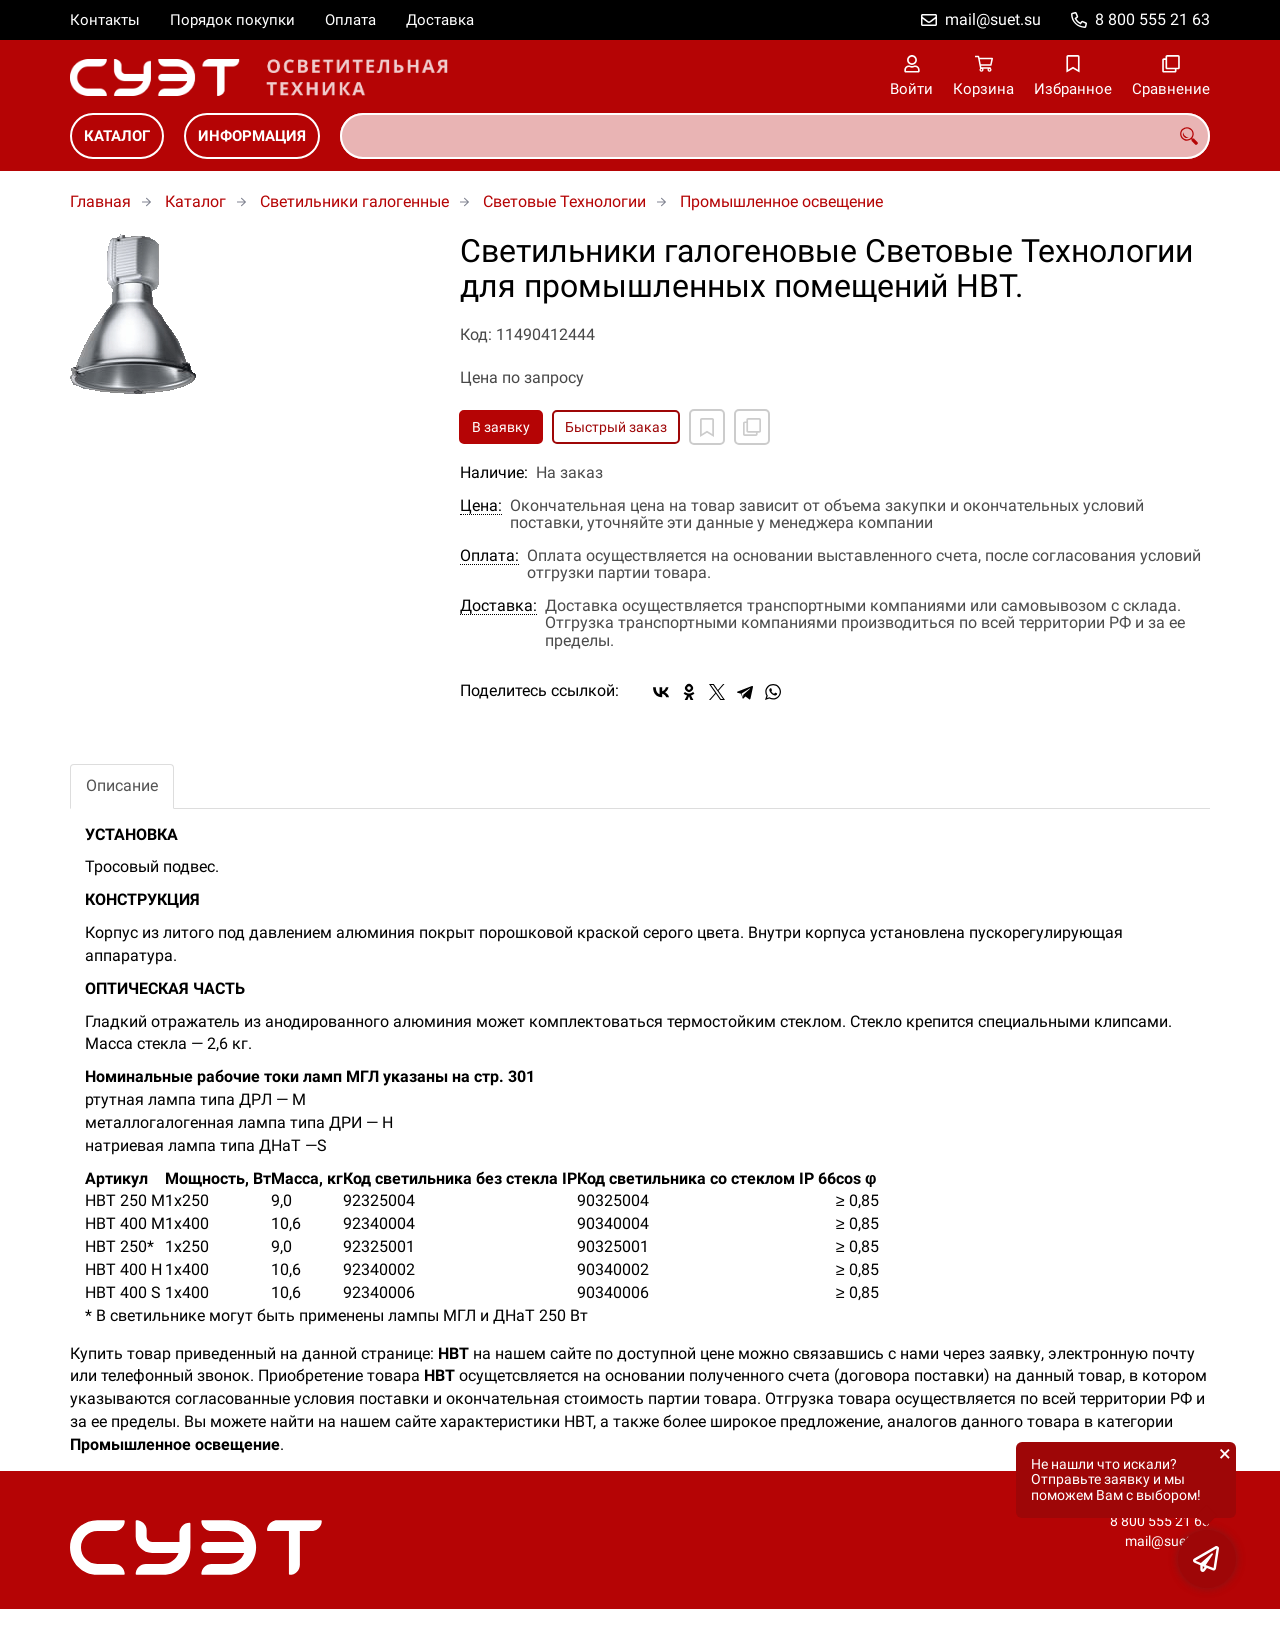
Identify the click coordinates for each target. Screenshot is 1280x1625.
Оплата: (489, 556)
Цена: (481, 506)
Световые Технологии (564, 201)
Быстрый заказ (616, 427)
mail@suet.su (993, 19)
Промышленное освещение (781, 201)
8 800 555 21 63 (1152, 19)
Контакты (105, 20)
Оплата (350, 20)
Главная (100, 201)
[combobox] (775, 136)
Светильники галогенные (354, 201)
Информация (252, 136)
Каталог (117, 136)
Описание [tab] (122, 785)
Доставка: (498, 606)
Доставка (440, 20)
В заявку (501, 427)
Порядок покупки (232, 20)
